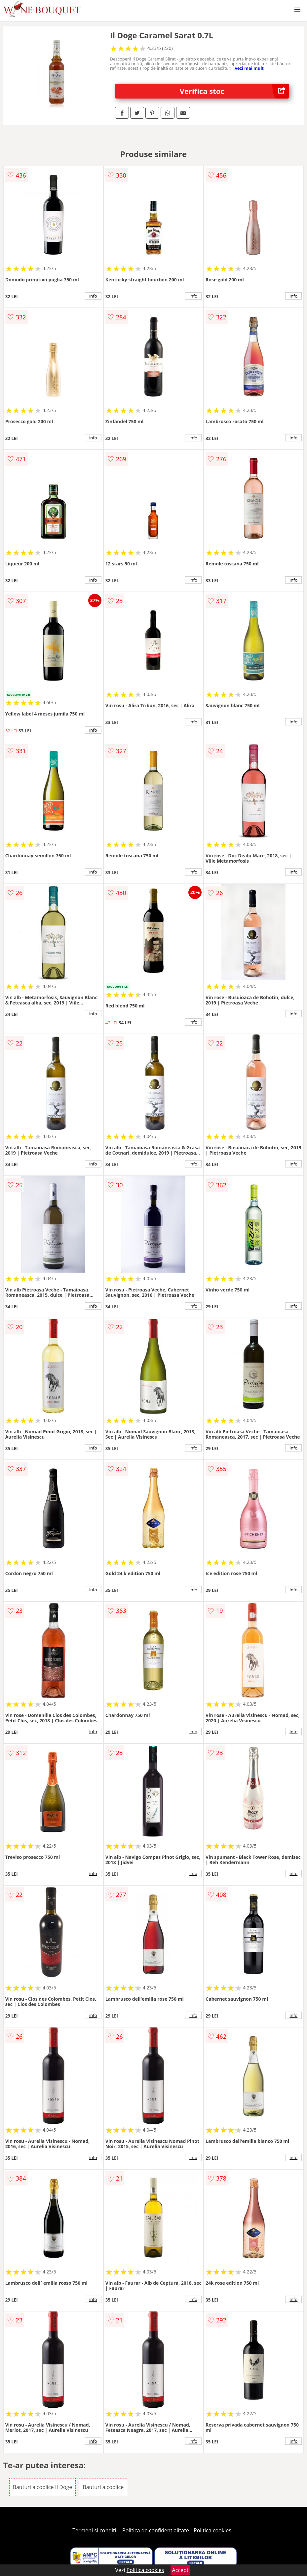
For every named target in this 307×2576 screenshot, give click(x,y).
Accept (180, 2570)
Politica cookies (212, 2530)
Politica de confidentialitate (155, 2530)
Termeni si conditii (95, 2530)
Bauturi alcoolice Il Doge (42, 2487)
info (93, 296)
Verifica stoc (234, 91)
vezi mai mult (249, 68)
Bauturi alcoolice (103, 2487)
